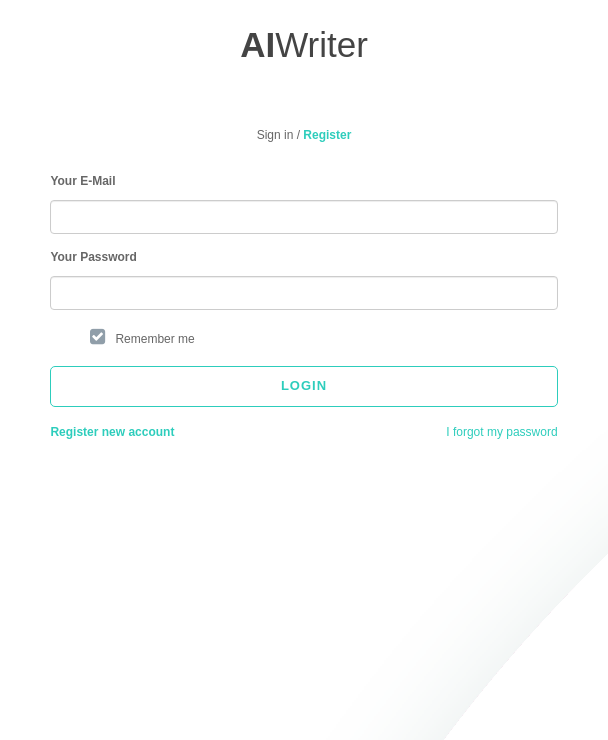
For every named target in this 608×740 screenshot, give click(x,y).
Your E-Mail (82, 181)
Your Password (93, 257)
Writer (304, 44)
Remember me (154, 339)
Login (304, 385)
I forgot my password (501, 432)
